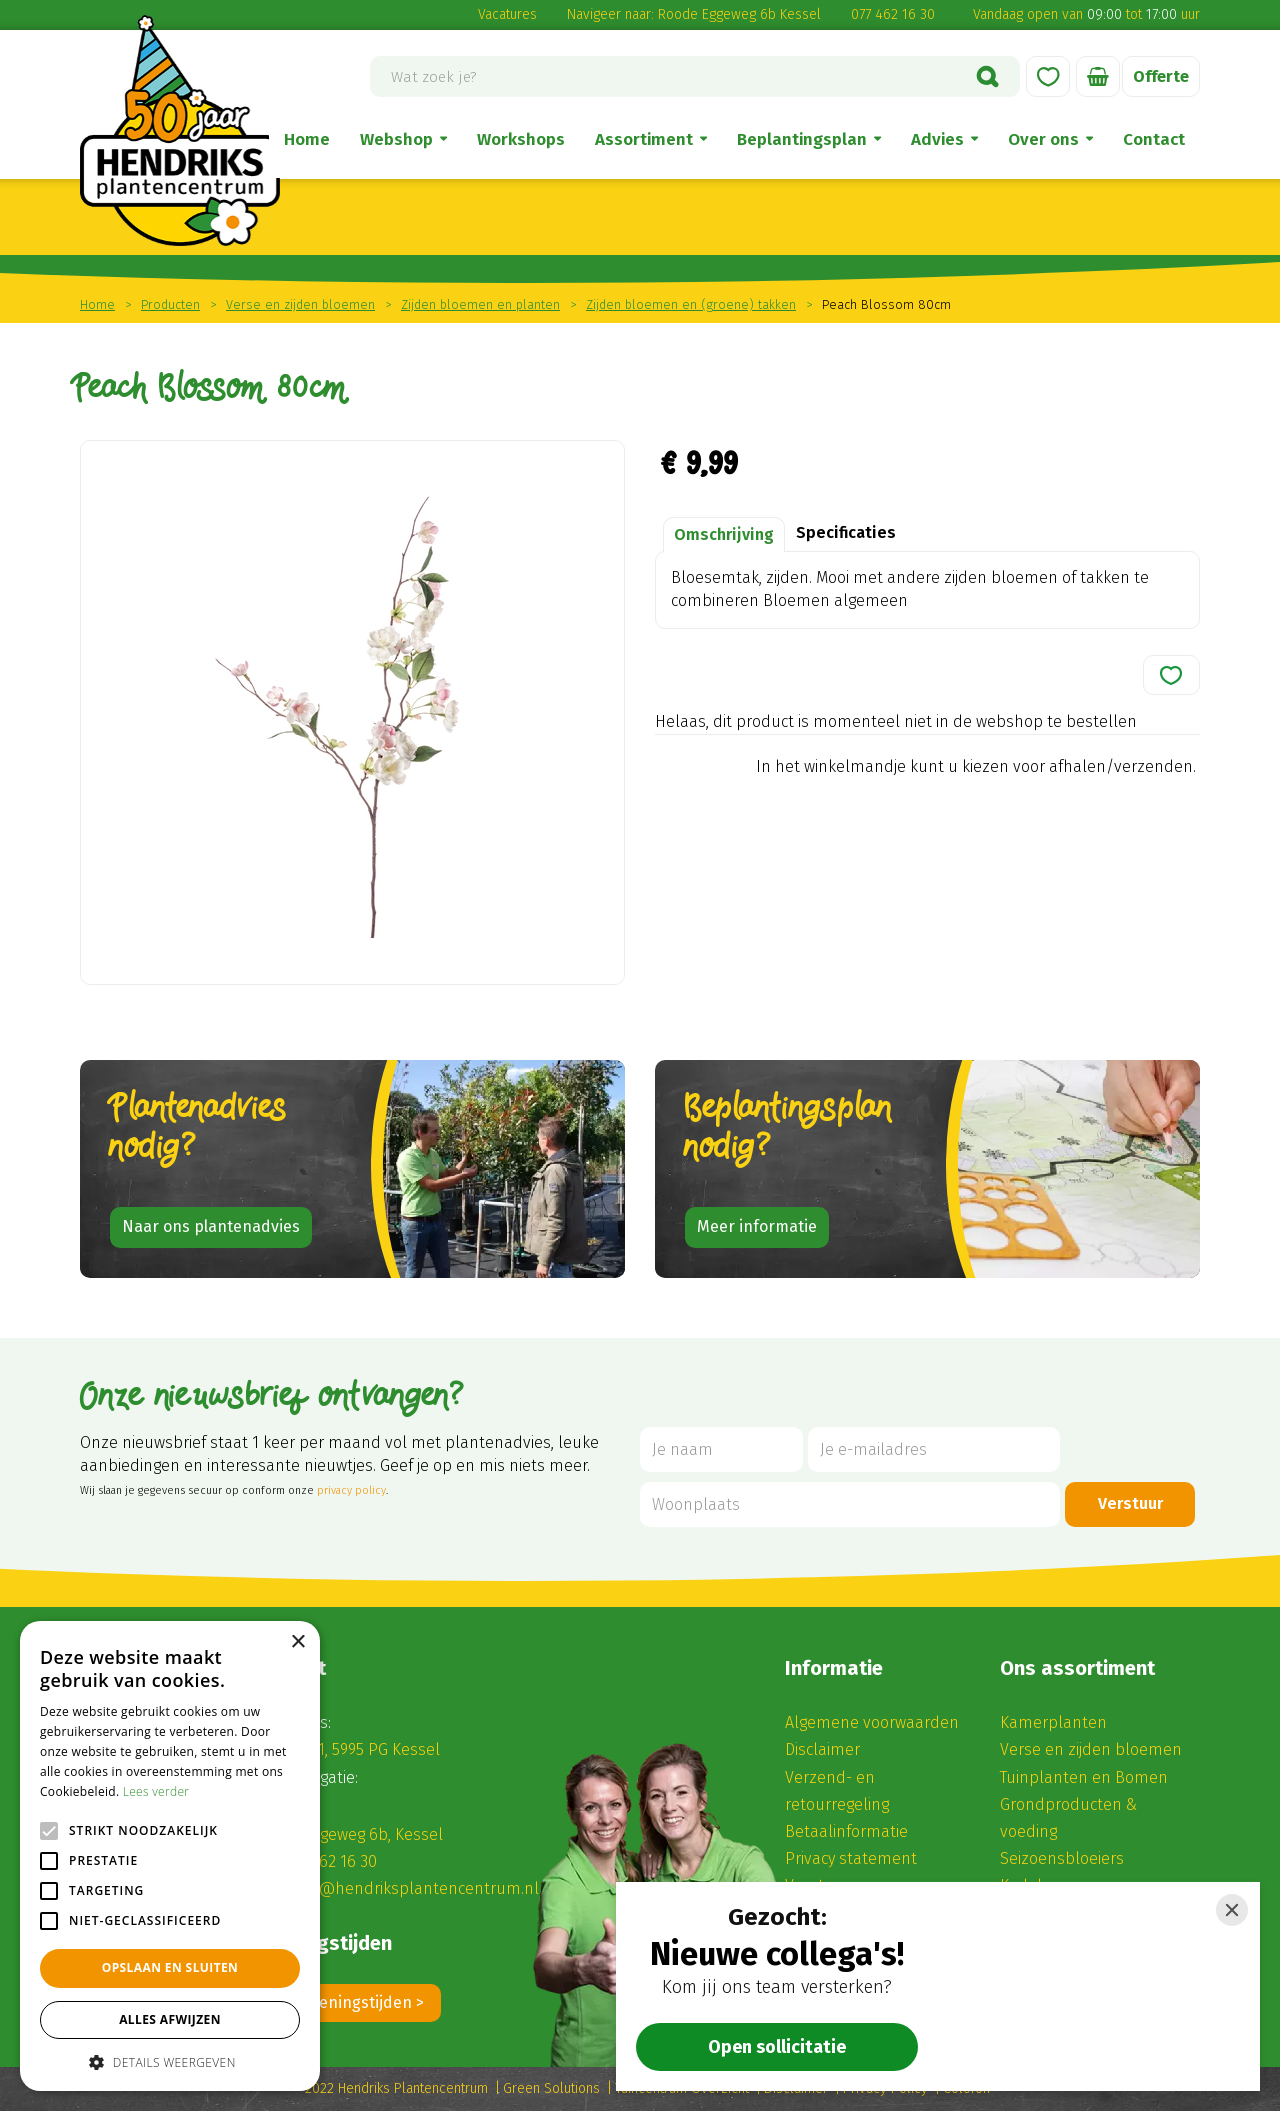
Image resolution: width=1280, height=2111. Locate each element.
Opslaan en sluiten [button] (170, 1967)
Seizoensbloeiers (1062, 1858)
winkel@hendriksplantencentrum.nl (406, 1888)
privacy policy (351, 1490)
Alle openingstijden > (347, 2002)
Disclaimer (822, 1749)
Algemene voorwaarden (872, 1722)
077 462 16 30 (893, 14)
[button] (170, 2061)
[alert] (170, 1856)
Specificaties (846, 532)
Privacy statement (851, 1858)
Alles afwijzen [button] (170, 2019)
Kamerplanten (1053, 1722)
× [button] (297, 1642)
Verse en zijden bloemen (1091, 1749)
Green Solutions (551, 2088)
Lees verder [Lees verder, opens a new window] (156, 1791)
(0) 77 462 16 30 (323, 1861)
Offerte (1161, 76)
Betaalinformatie (846, 1831)
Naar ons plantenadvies (211, 1226)
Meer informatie (757, 1226)
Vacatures (507, 14)
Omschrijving (724, 534)
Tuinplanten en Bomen (1084, 1777)
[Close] (1232, 1910)
